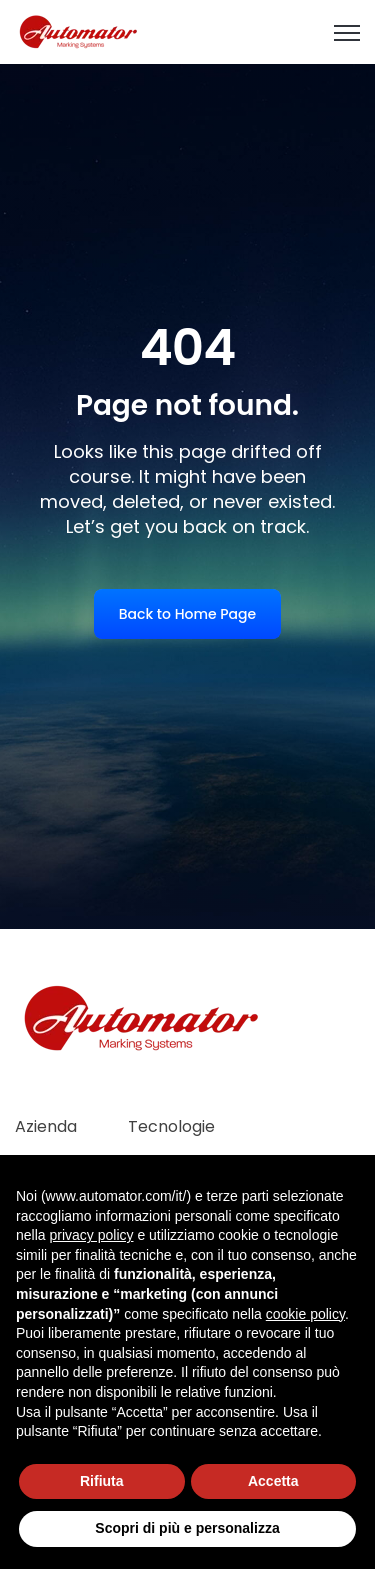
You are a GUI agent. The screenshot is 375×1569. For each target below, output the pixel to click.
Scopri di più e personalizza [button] (187, 1528)
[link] (79, 30)
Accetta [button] (273, 1481)
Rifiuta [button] (102, 1481)
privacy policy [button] (91, 1235)
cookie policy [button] (305, 1314)
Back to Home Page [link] (187, 614)
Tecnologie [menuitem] (171, 1126)
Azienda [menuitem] (46, 1126)
